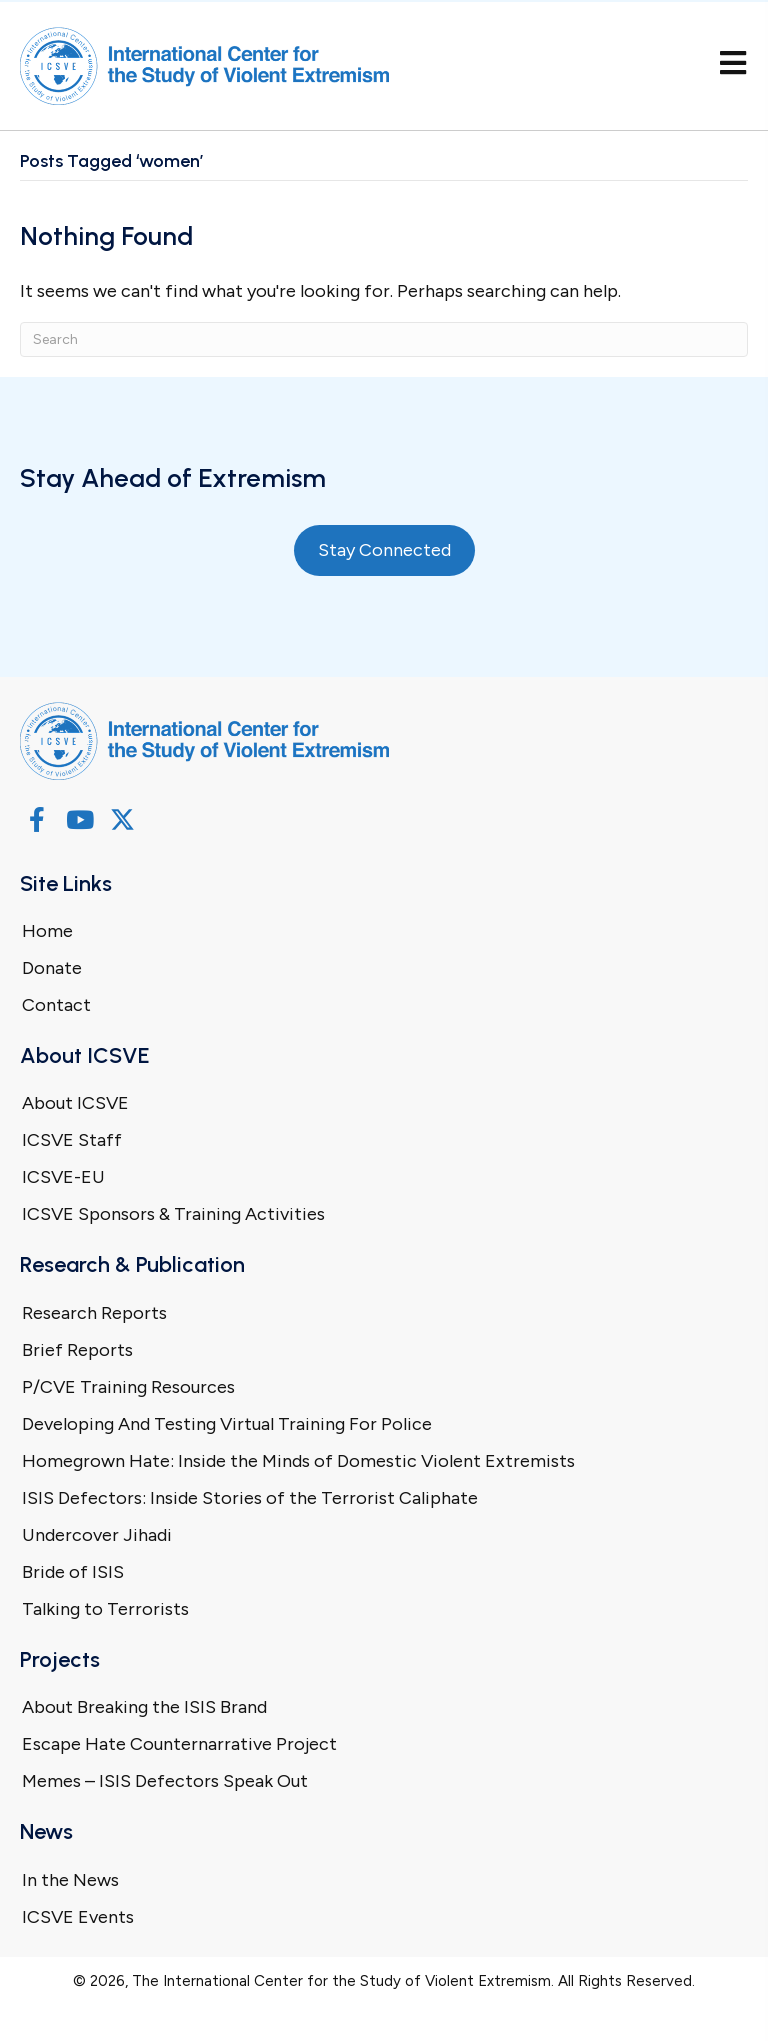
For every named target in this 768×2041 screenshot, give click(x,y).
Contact (56, 1005)
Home (47, 931)
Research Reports (94, 1313)
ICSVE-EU (63, 1177)
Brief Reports (77, 1350)
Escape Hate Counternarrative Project (179, 1744)
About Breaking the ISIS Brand (144, 1707)
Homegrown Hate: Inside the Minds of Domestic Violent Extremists (298, 1461)
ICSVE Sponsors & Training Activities (173, 1214)
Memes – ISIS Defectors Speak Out (165, 1781)
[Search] (384, 339)
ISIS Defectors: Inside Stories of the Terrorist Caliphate (250, 1498)
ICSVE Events (78, 1917)
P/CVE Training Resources (128, 1387)
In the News (70, 1880)
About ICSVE (75, 1103)
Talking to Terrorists (105, 1609)
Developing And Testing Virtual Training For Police (227, 1424)
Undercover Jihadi (97, 1535)
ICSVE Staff (72, 1140)
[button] (36, 819)
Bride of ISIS (73, 1572)
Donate (52, 968)
